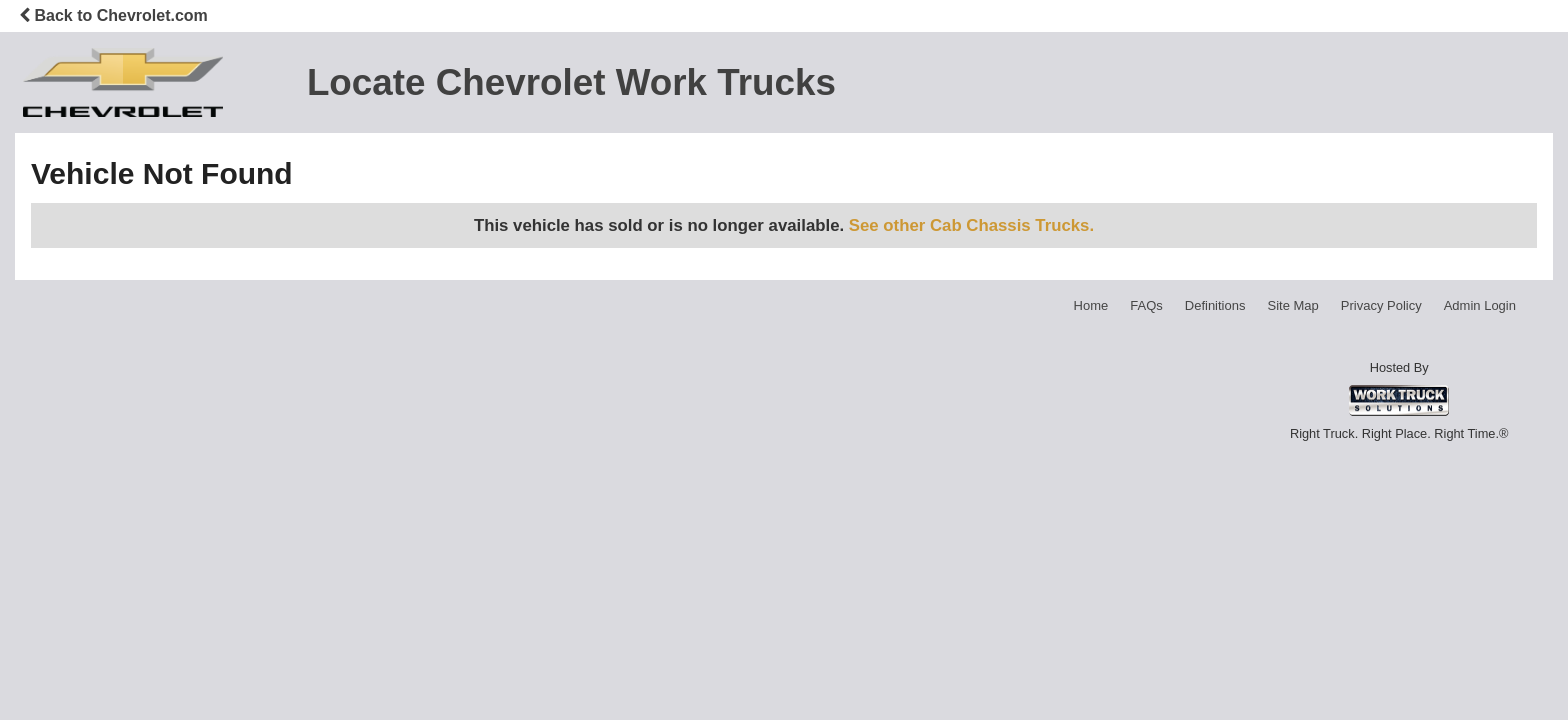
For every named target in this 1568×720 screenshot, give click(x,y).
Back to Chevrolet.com (113, 15)
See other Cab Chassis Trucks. (971, 225)
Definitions (1215, 305)
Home (1091, 305)
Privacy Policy (1381, 305)
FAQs (1146, 305)
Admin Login (1480, 305)
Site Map (1292, 305)
